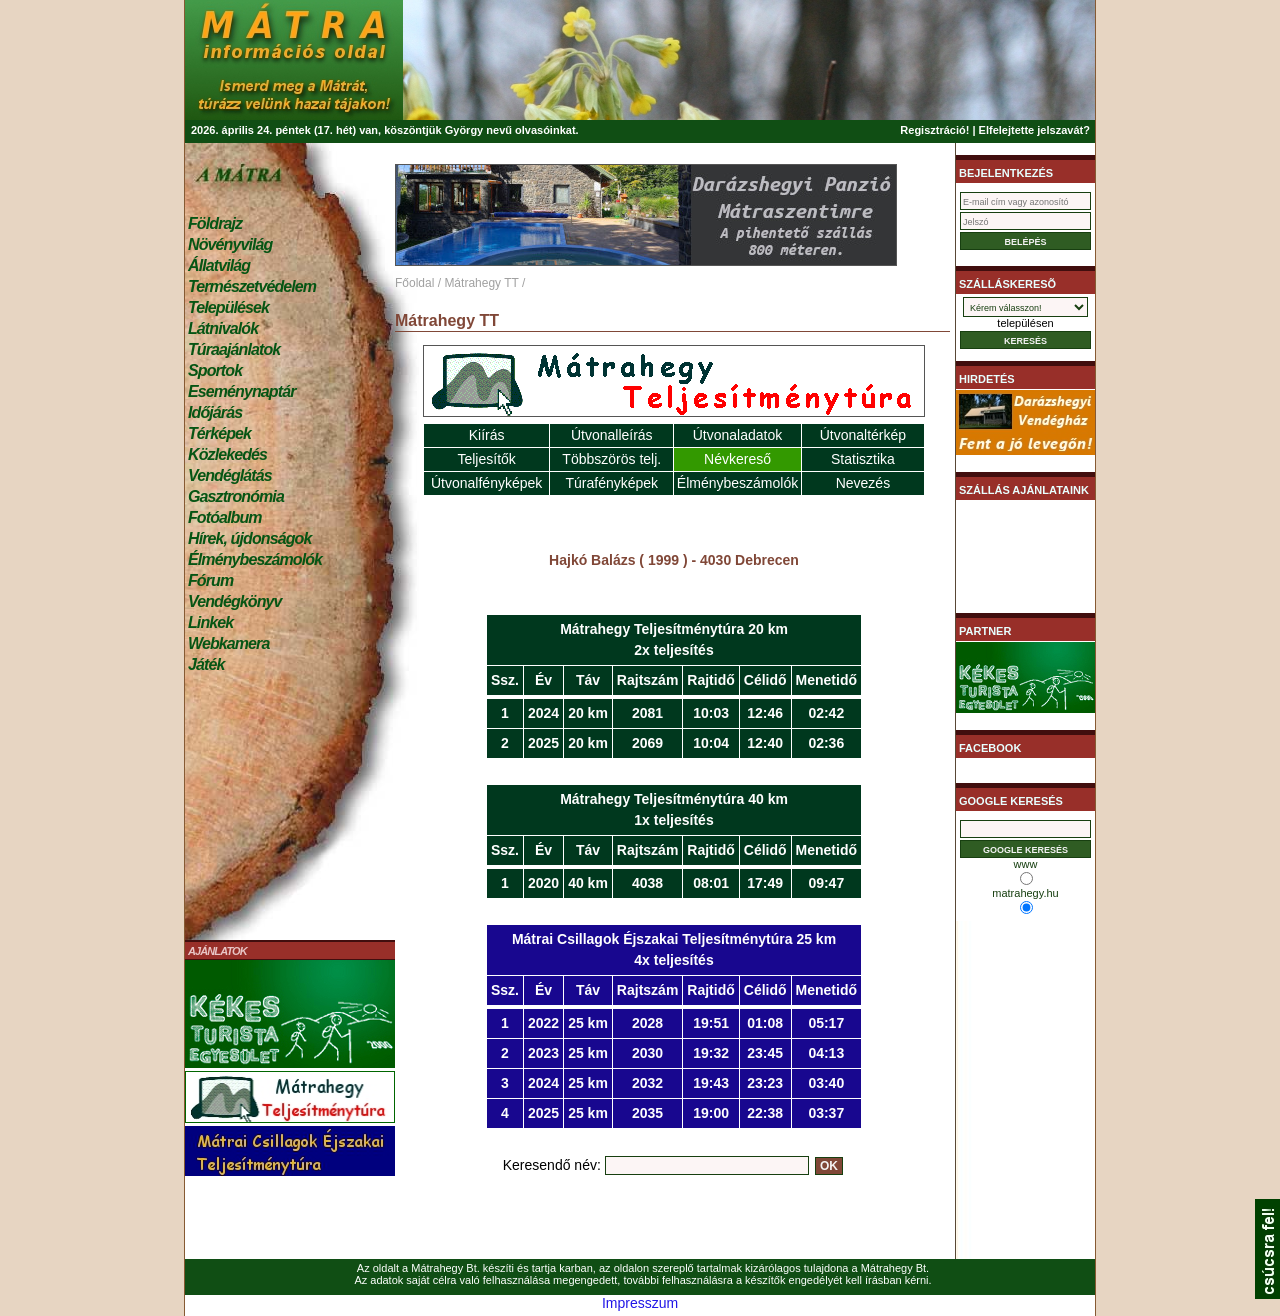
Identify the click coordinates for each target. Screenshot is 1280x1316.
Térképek (219, 433)
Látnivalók (223, 328)
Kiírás (487, 435)
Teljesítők (486, 459)
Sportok (215, 370)
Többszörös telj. (611, 459)
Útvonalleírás (612, 435)
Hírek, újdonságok (249, 538)
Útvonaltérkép (863, 435)
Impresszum (640, 1303)
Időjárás (215, 412)
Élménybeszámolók (255, 559)
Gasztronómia (236, 496)
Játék (206, 664)
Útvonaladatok (738, 435)
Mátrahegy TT (481, 283)
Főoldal (414, 283)
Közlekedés (227, 454)
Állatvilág (219, 265)
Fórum (210, 580)
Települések (228, 307)
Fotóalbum (225, 517)
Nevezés (863, 483)
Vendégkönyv (235, 601)
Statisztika (863, 459)
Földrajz (215, 223)
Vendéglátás (230, 475)
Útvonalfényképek (486, 483)
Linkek (210, 622)
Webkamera (228, 643)
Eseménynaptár (241, 391)
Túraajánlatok (234, 349)
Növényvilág (230, 244)
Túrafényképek (611, 483)
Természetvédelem (252, 286)
